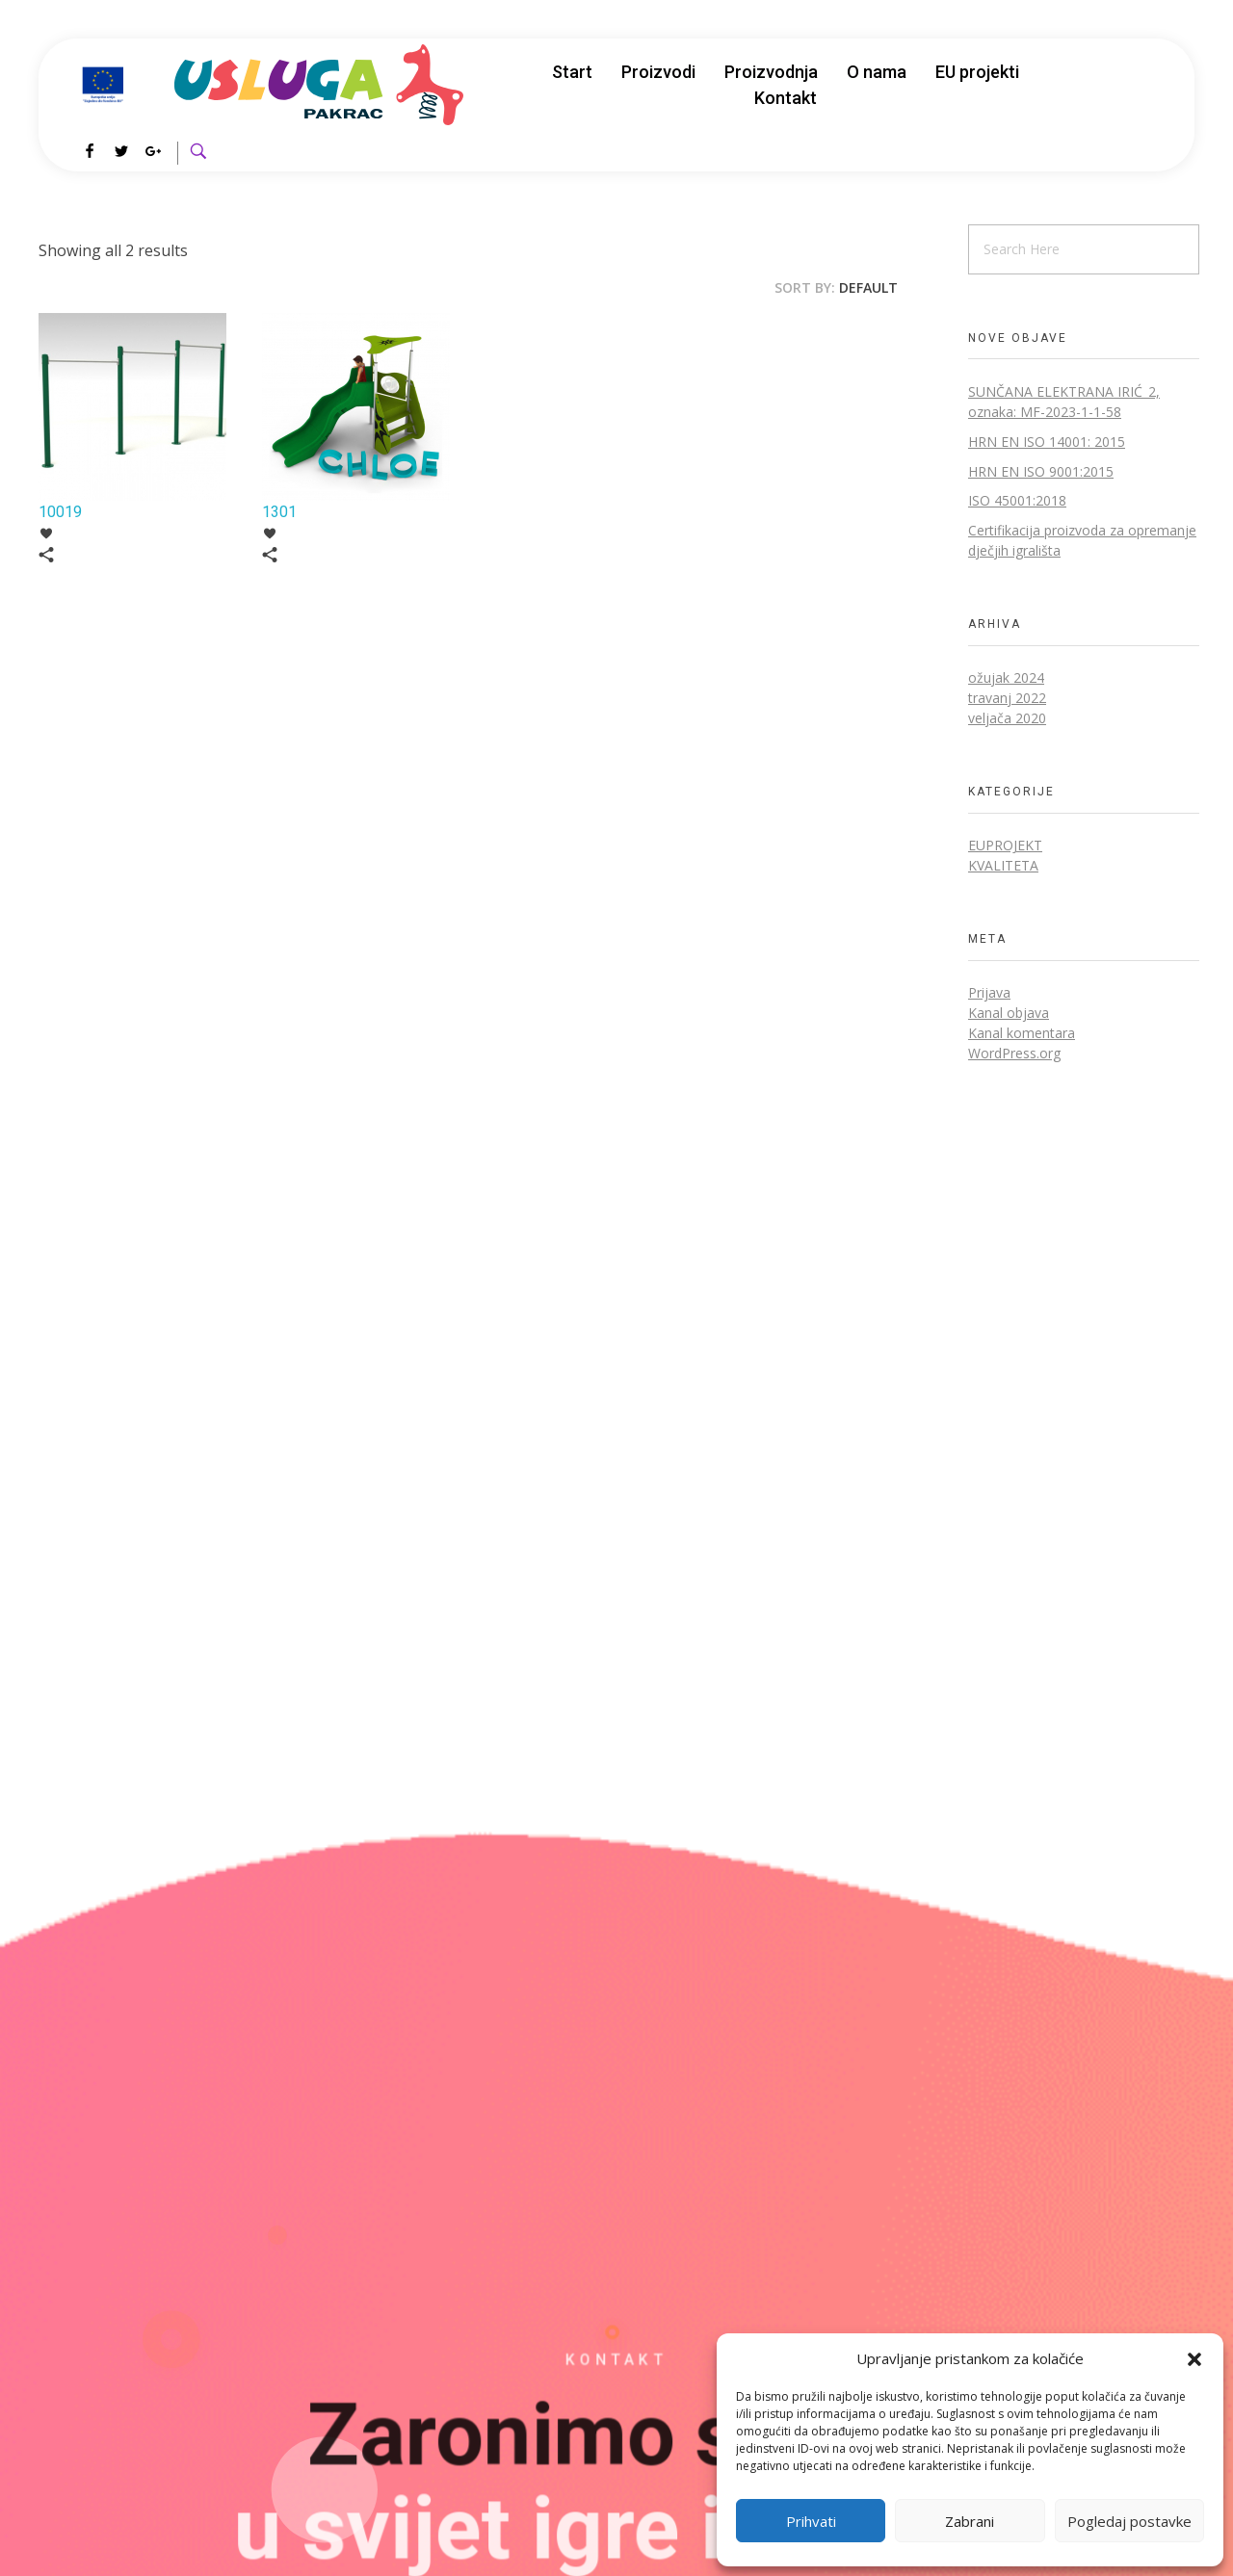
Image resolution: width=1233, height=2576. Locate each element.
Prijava (989, 992)
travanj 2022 (1007, 698)
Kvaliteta (1003, 865)
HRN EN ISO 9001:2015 (1041, 471)
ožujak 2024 (1006, 677)
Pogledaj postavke (1129, 2521)
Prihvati (811, 2521)
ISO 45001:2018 (1017, 500)
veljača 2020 (1007, 718)
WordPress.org (1014, 1053)
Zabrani (969, 2521)
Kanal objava (1008, 1012)
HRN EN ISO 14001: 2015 (1046, 441)
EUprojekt (1005, 845)
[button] (1194, 2358)
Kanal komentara (1021, 1033)
